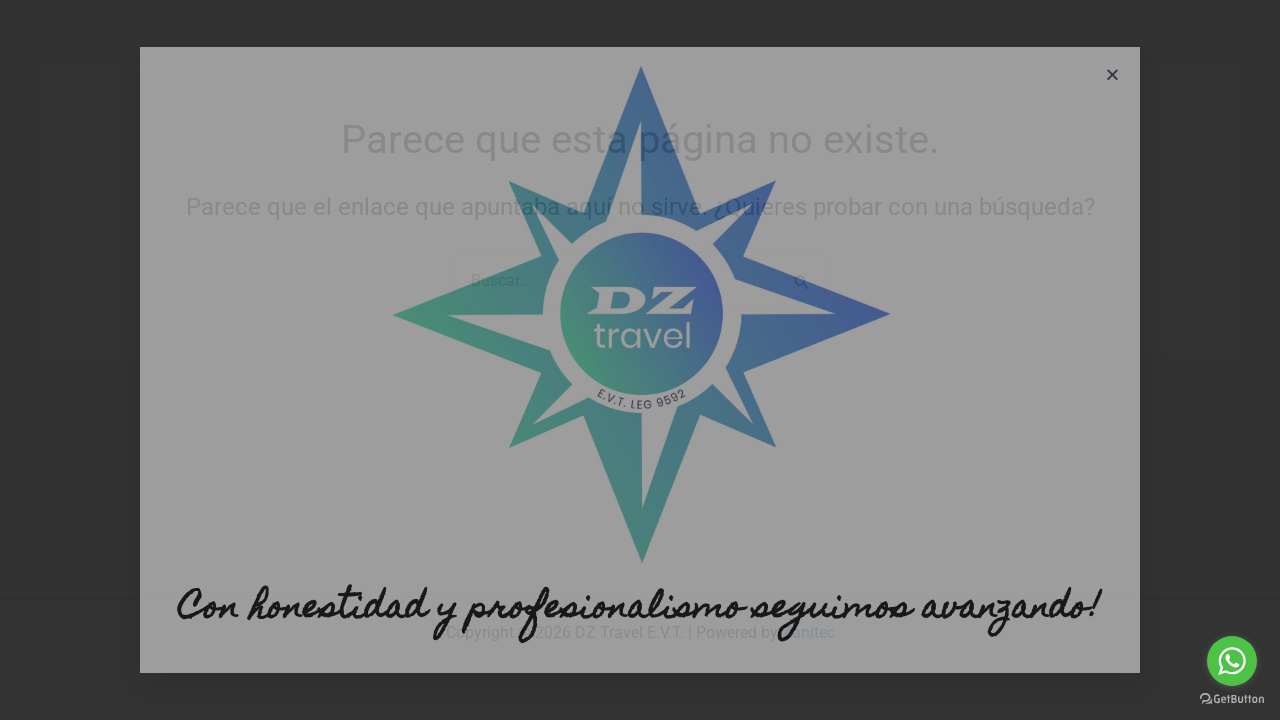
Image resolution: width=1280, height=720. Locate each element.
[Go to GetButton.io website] (1232, 699)
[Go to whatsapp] (1232, 661)
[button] (1112, 74)
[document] (640, 360)
